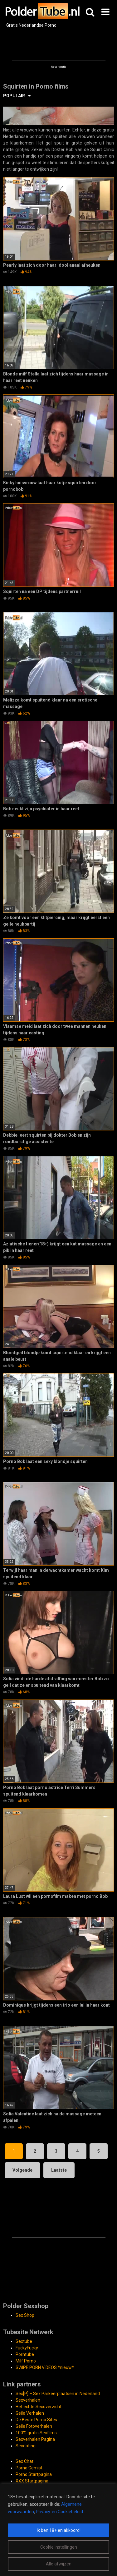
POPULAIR (14, 95)
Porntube (25, 2354)
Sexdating (26, 2445)
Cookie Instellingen (58, 2547)
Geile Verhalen (30, 2413)
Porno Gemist (29, 2467)
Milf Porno (26, 2360)
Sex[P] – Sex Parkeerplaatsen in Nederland (58, 2393)
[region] (58, 2530)
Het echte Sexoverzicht (38, 2406)
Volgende (22, 2170)
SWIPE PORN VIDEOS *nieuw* (45, 2367)
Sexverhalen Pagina (35, 2439)
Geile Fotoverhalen (34, 2426)
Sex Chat (24, 2461)
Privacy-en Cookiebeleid (59, 2511)
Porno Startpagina (34, 2474)
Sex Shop (25, 2315)
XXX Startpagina (32, 2480)
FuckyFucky (27, 2347)
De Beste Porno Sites (36, 2419)
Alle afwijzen (58, 2563)
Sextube (24, 2341)
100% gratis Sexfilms (36, 2432)
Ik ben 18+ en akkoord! (58, 2530)
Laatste (59, 2170)
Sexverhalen (28, 2400)
